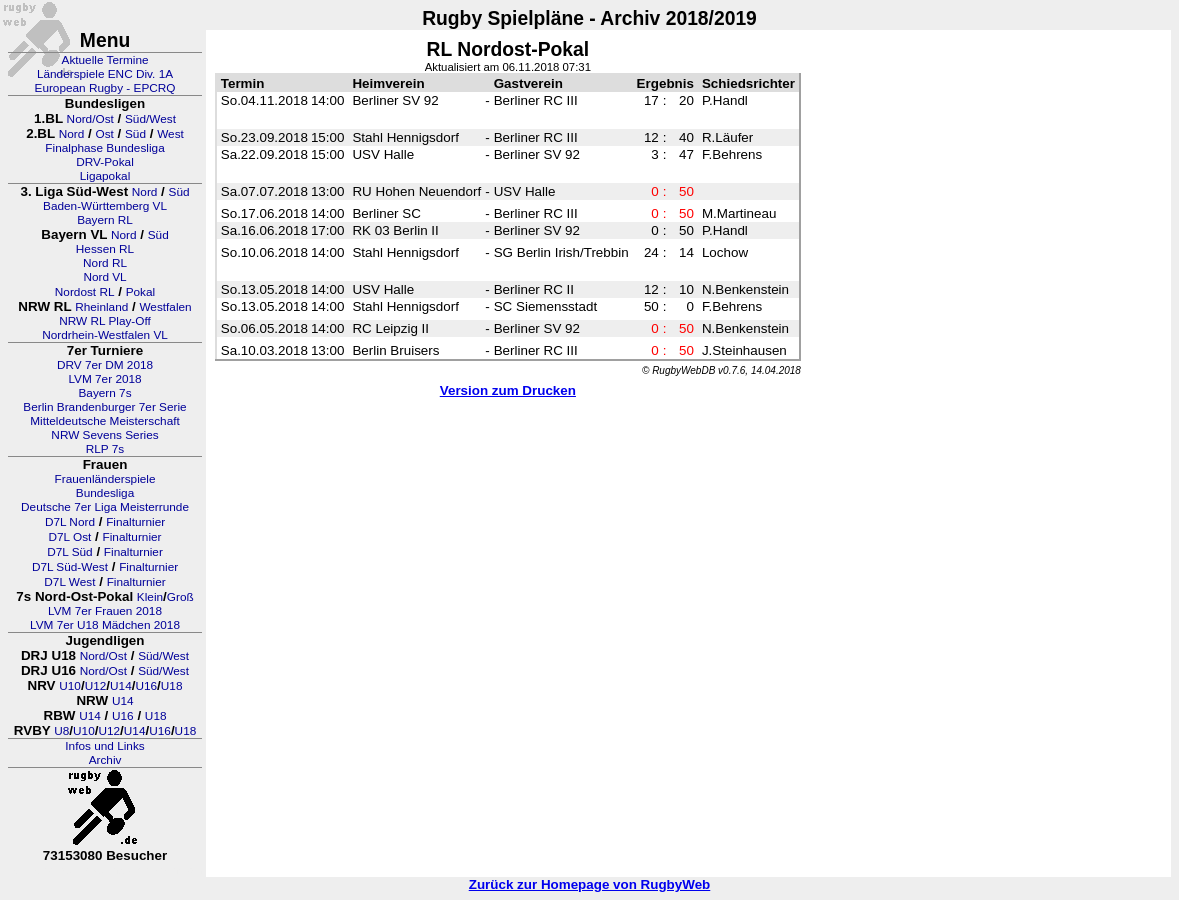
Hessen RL (105, 249)
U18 (172, 686)
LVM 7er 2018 (104, 379)
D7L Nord (70, 522)
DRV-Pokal (104, 162)
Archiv (105, 760)
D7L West (69, 582)
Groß (180, 597)
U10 (70, 686)
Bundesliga (105, 493)
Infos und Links (104, 746)
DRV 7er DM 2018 (105, 365)
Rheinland (101, 307)
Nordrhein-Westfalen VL (105, 335)
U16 (146, 686)
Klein (150, 597)
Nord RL (105, 263)
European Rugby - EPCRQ (105, 88)
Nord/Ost (90, 119)
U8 (61, 731)
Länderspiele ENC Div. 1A (105, 74)
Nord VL (104, 277)
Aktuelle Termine (105, 60)
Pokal (141, 292)
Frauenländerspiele (105, 479)
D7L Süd (69, 552)
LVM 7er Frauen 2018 (105, 611)
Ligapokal (105, 176)
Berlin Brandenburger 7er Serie (104, 407)
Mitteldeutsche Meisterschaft (105, 421)
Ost (104, 134)
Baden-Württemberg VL (105, 206)
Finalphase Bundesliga (104, 148)
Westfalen (165, 307)
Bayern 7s (104, 393)
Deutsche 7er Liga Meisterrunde (105, 507)
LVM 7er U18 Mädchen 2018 (105, 625)
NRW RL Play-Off (105, 321)
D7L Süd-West (70, 567)
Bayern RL (105, 220)
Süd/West (150, 119)
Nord (72, 134)
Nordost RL (85, 292)
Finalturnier (135, 522)
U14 (121, 686)
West (170, 134)
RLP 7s (105, 449)
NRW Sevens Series (104, 435)
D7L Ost (70, 537)
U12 (96, 686)
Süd (135, 134)
